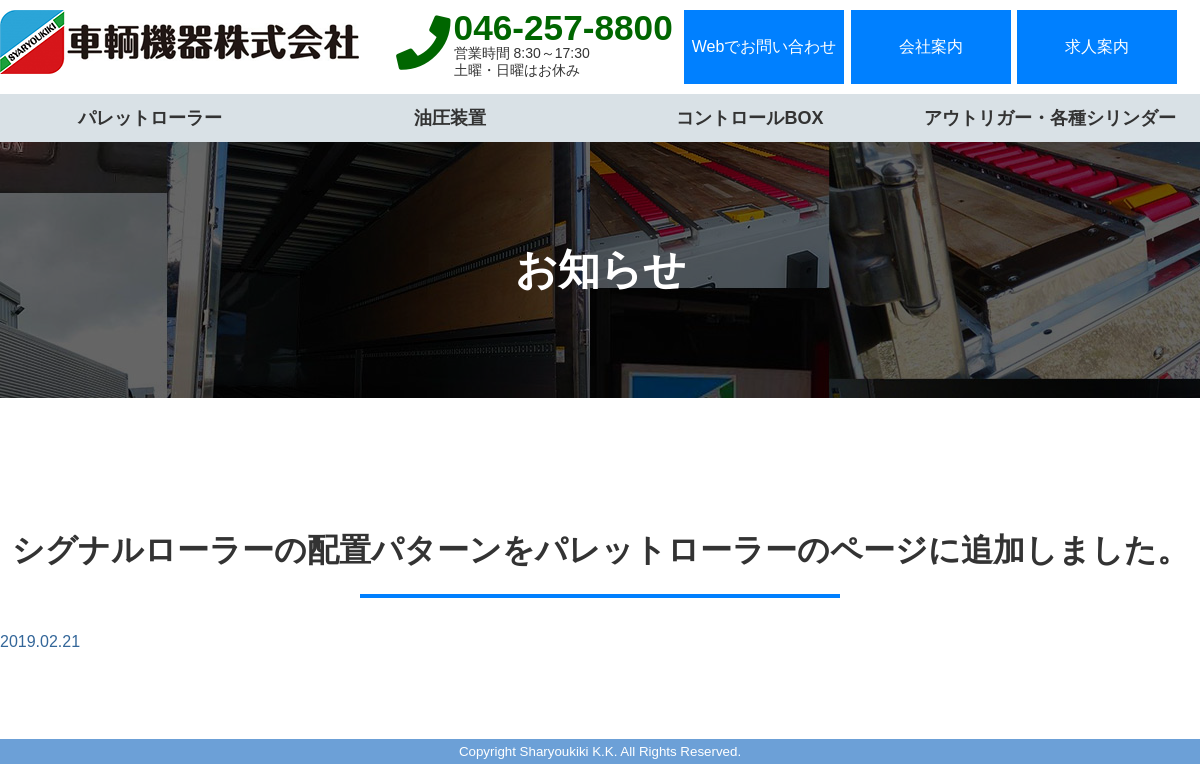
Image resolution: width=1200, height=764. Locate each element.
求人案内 (1097, 46)
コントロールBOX (749, 118)
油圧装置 (450, 118)
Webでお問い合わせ (764, 46)
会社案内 (931, 46)
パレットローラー (150, 118)
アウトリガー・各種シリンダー (1050, 118)
